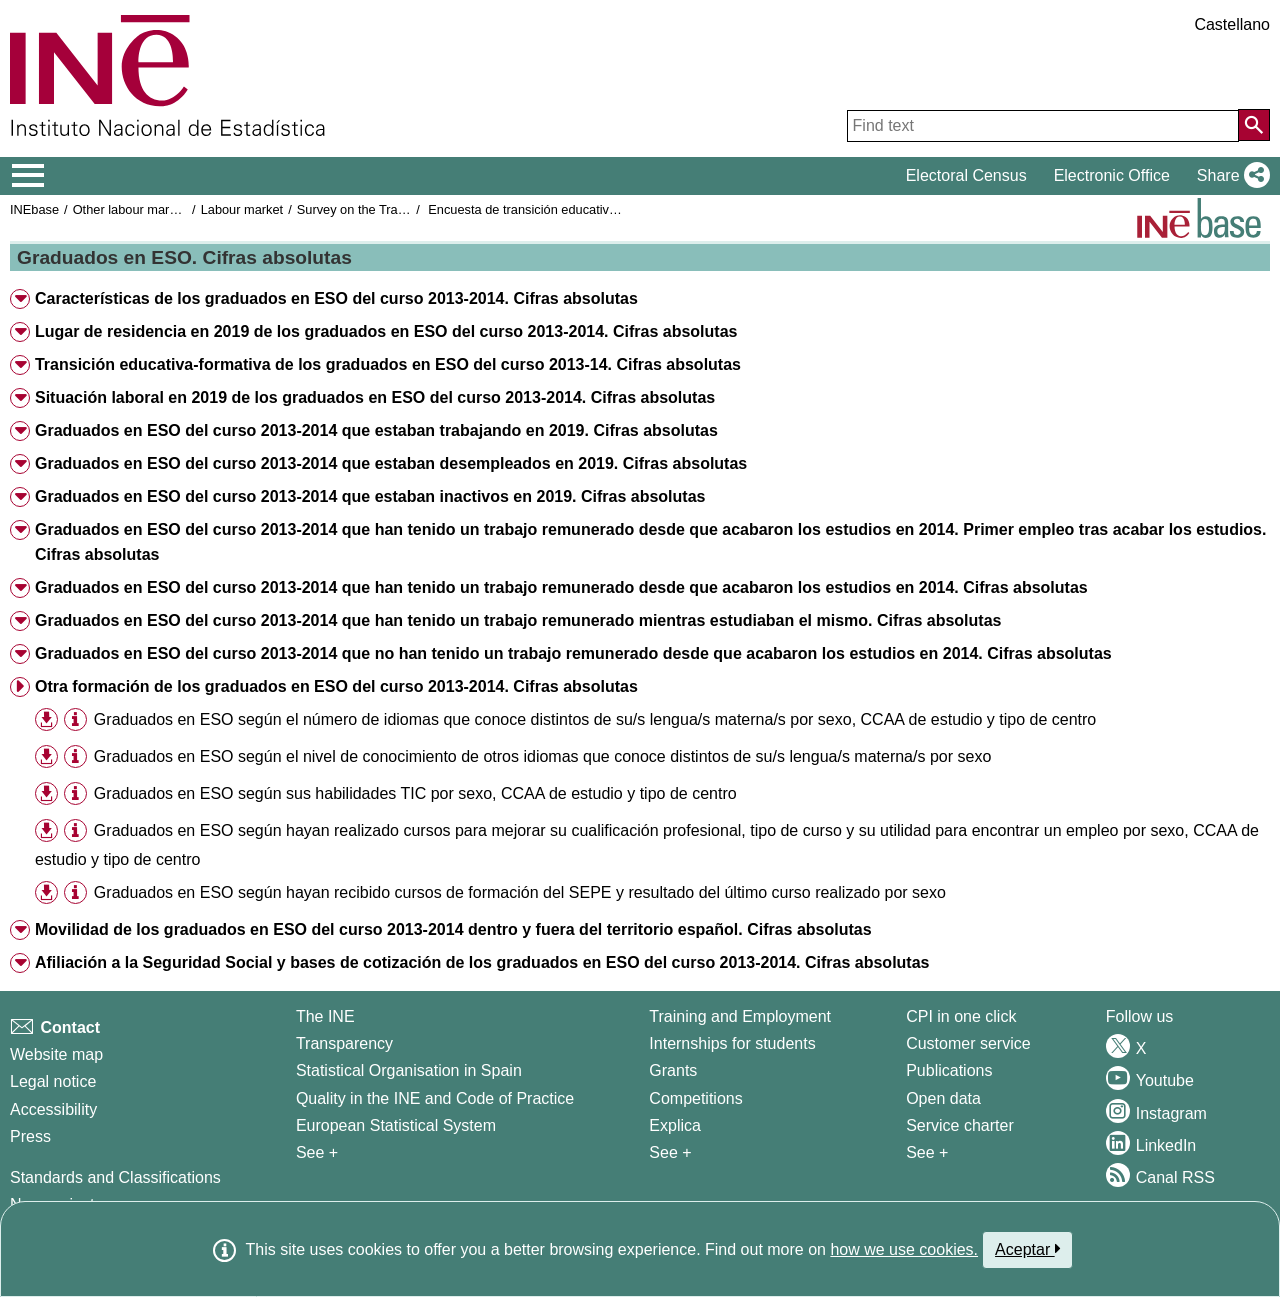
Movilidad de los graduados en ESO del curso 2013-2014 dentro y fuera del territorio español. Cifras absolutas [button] (453, 929)
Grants (673, 1070)
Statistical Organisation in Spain (409, 1070)
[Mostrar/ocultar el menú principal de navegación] (28, 176)
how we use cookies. (904, 1249)
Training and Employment (740, 1016)
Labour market (242, 209)
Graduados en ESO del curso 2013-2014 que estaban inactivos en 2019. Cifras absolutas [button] (370, 496)
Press (30, 1136)
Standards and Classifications (115, 1177)
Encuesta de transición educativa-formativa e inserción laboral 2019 (620, 209)
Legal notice (53, 1081)
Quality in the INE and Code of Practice (435, 1098)
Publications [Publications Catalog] (949, 1070)
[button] (1229, 176)
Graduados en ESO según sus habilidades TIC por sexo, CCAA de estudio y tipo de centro (415, 793)
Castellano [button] (1232, 24)
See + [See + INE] (317, 1152)
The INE (325, 1016)
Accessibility (53, 1109)
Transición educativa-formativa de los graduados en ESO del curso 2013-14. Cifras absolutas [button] (388, 364)
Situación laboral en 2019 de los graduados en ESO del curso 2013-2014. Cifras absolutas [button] (375, 397)
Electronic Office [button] (1112, 175)
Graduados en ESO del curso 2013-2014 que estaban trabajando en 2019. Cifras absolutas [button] (376, 430)
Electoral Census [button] (966, 175)
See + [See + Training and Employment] (670, 1152)
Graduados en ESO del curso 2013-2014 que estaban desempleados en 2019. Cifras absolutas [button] (391, 463)
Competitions (695, 1098)
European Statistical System (396, 1125)
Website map (56, 1054)
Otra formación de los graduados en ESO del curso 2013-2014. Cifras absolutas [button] (336, 686)
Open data (943, 1098)
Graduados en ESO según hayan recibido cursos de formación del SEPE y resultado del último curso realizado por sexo (520, 892)
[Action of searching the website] (1254, 125)
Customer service (968, 1043)
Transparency (344, 1043)
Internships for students (732, 1043)
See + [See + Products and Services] (927, 1152)
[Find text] (1043, 126)
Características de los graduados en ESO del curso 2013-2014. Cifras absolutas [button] (336, 298)
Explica (675, 1125)
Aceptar (1027, 1249)
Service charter (960, 1125)
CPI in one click (961, 1016)
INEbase (34, 209)
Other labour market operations (161, 209)
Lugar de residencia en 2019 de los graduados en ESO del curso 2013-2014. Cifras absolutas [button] (386, 331)
